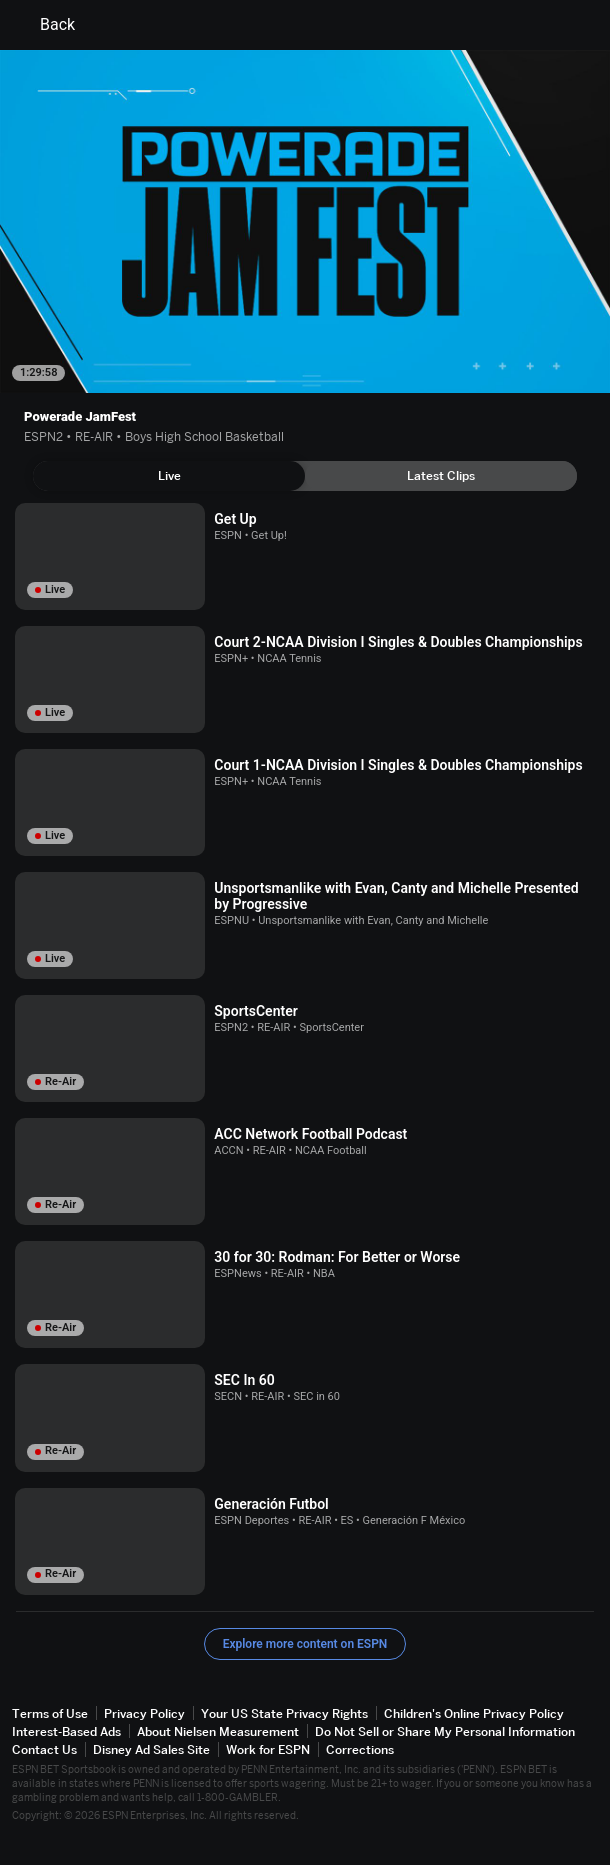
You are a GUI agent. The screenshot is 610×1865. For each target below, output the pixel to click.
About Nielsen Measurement (218, 1731)
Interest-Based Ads (66, 1731)
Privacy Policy (144, 1713)
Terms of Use (50, 1713)
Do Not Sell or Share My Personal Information (445, 1731)
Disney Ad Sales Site (151, 1749)
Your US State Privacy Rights (284, 1713)
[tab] (169, 476)
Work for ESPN (268, 1749)
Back (45, 25)
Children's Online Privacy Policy (474, 1713)
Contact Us (44, 1749)
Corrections (360, 1749)
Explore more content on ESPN (305, 1644)
